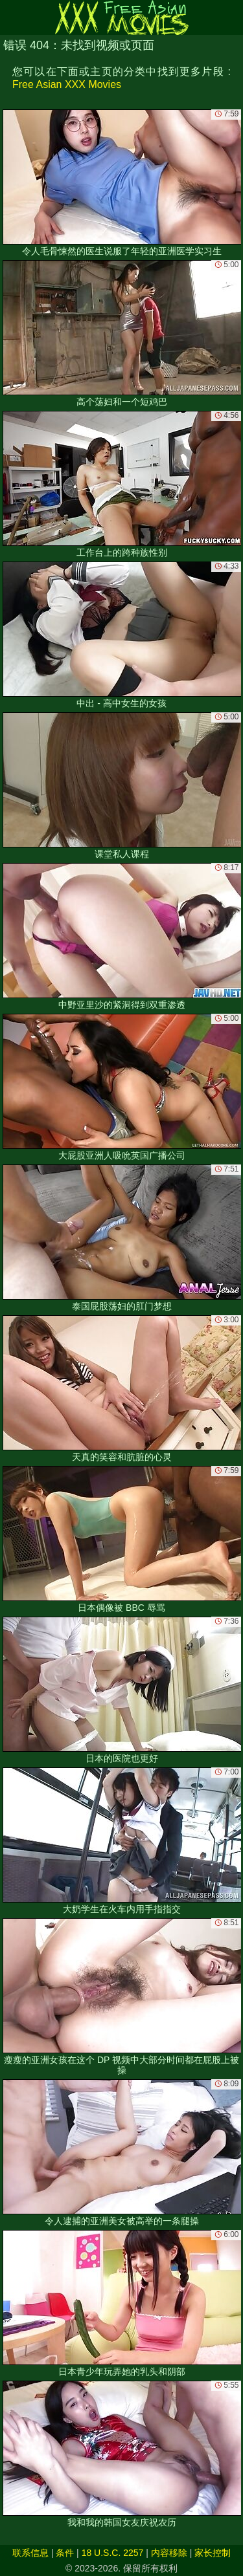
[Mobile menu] (11, 17)
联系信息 (30, 2553)
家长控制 (212, 2553)
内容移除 (169, 2553)
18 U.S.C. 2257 (113, 2553)
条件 (65, 2553)
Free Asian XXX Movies (66, 84)
